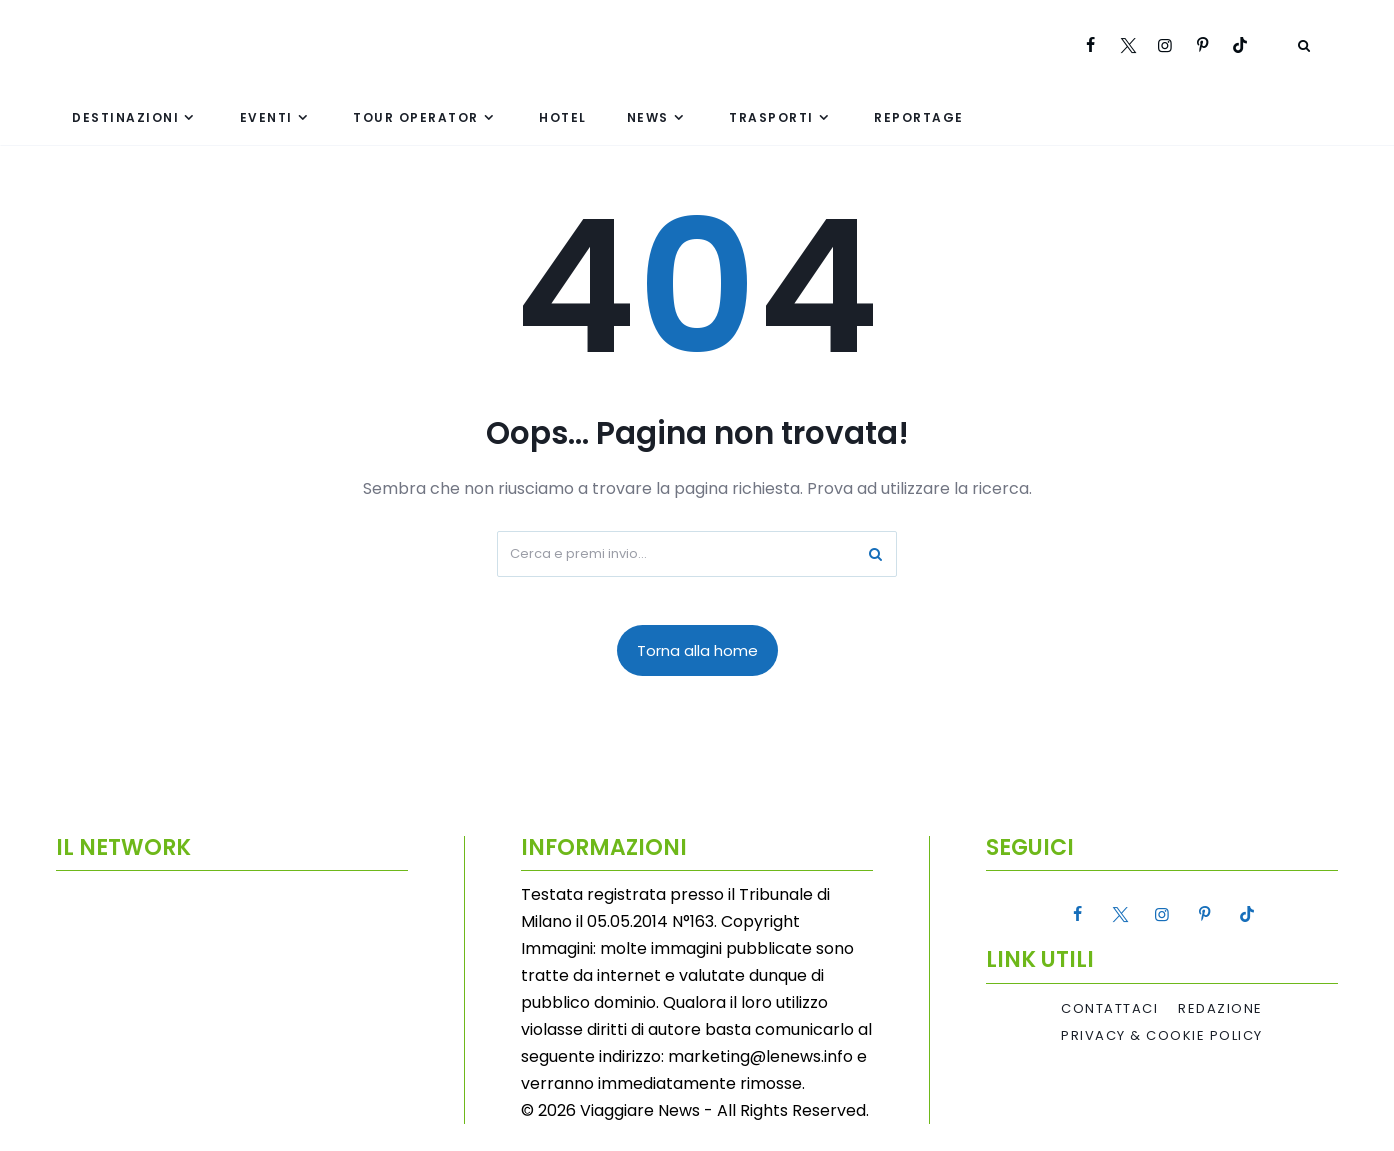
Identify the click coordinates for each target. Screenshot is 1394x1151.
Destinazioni (125, 117)
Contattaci (1109, 1009)
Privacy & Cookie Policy (1162, 1036)
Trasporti (771, 117)
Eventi (266, 117)
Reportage (919, 117)
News (648, 117)
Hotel (563, 117)
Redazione (1220, 1009)
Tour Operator (416, 117)
